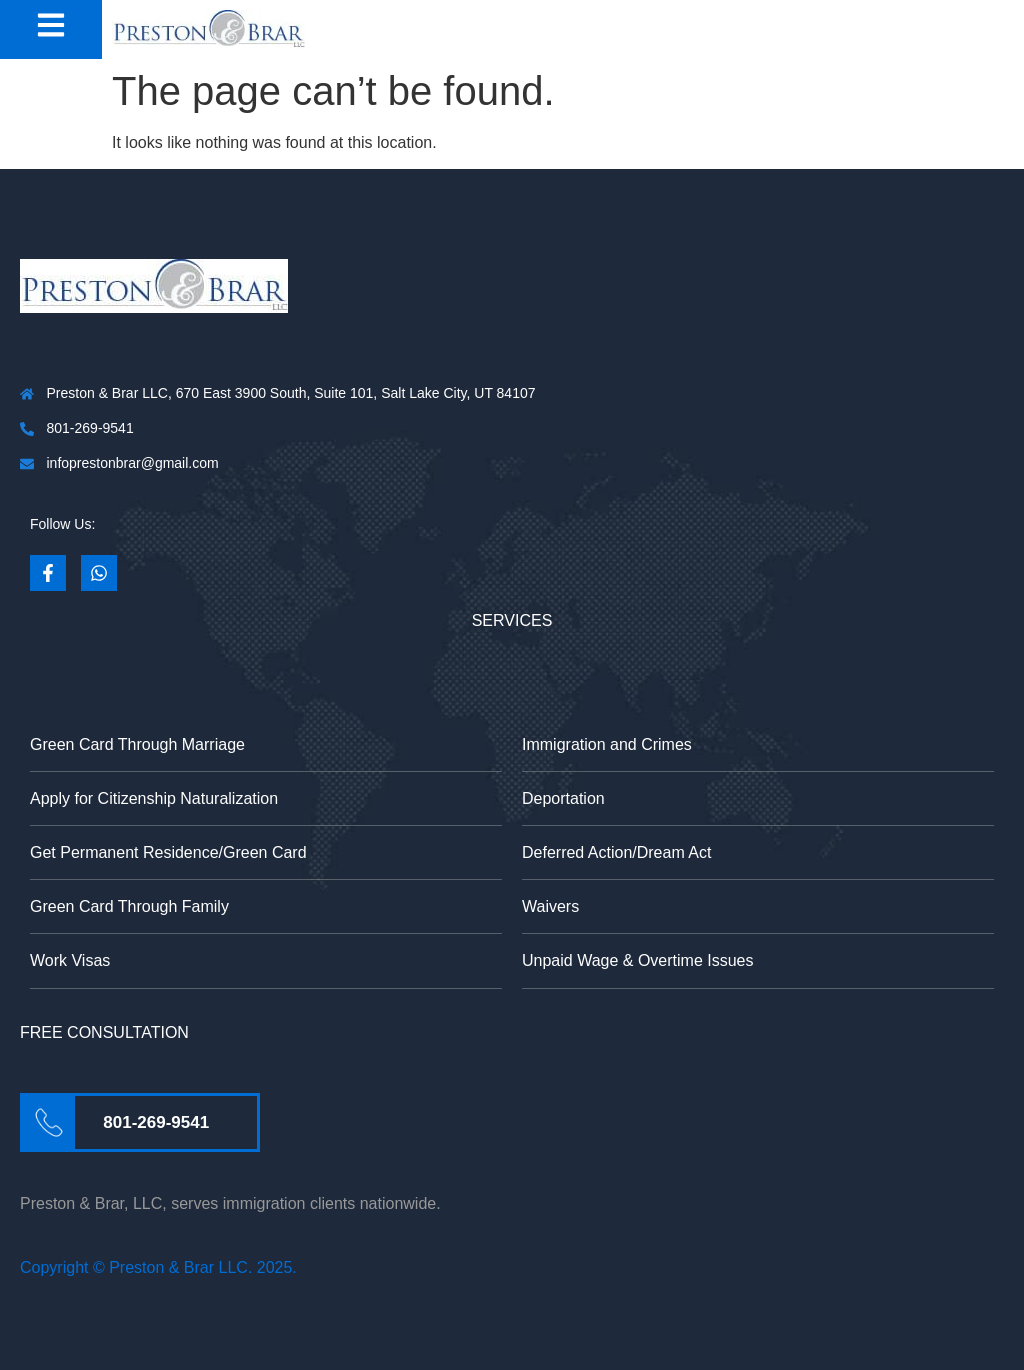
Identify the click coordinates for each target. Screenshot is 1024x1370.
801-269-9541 (156, 1122)
